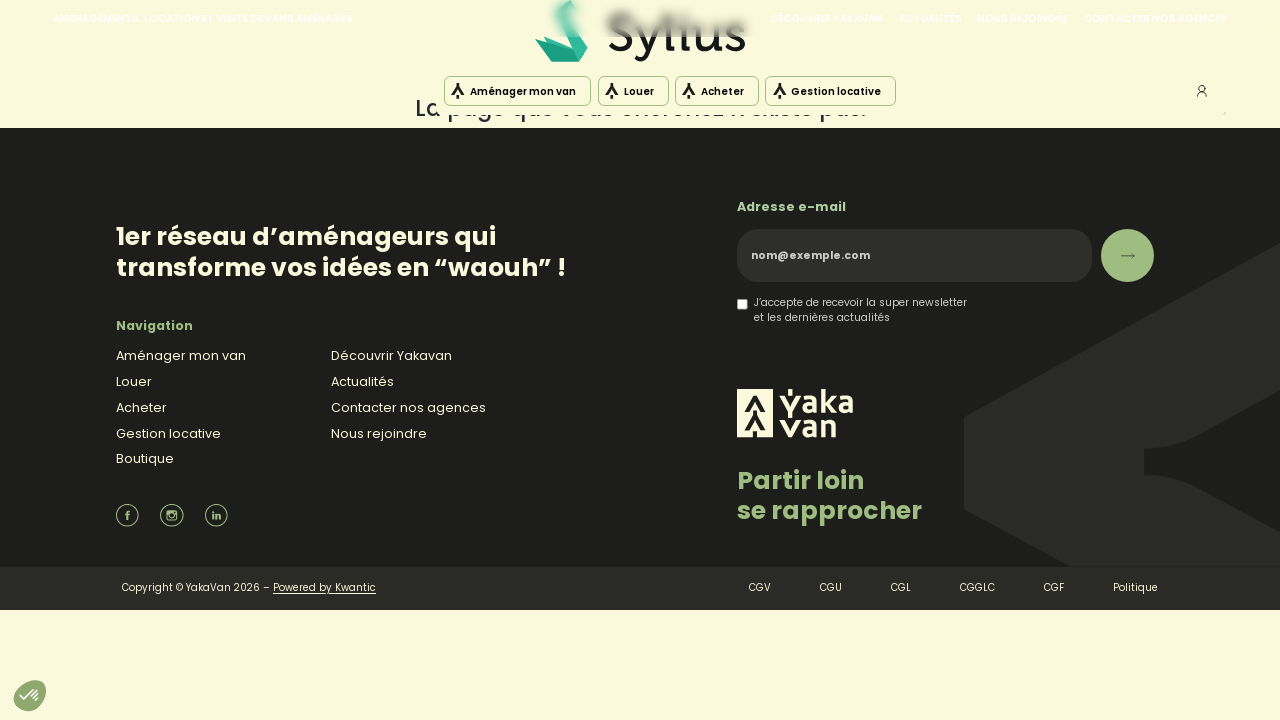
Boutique (145, 458)
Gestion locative (836, 91)
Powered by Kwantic (324, 587)
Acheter (722, 91)
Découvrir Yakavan (826, 18)
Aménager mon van (523, 91)
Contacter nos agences (1155, 18)
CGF (1054, 587)
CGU (831, 587)
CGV (760, 587)
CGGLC (977, 587)
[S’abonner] (1127, 256)
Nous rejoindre (1022, 18)
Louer (639, 91)
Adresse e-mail (791, 206)
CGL (901, 587)
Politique (1135, 587)
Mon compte (1202, 91)
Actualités (930, 18)
